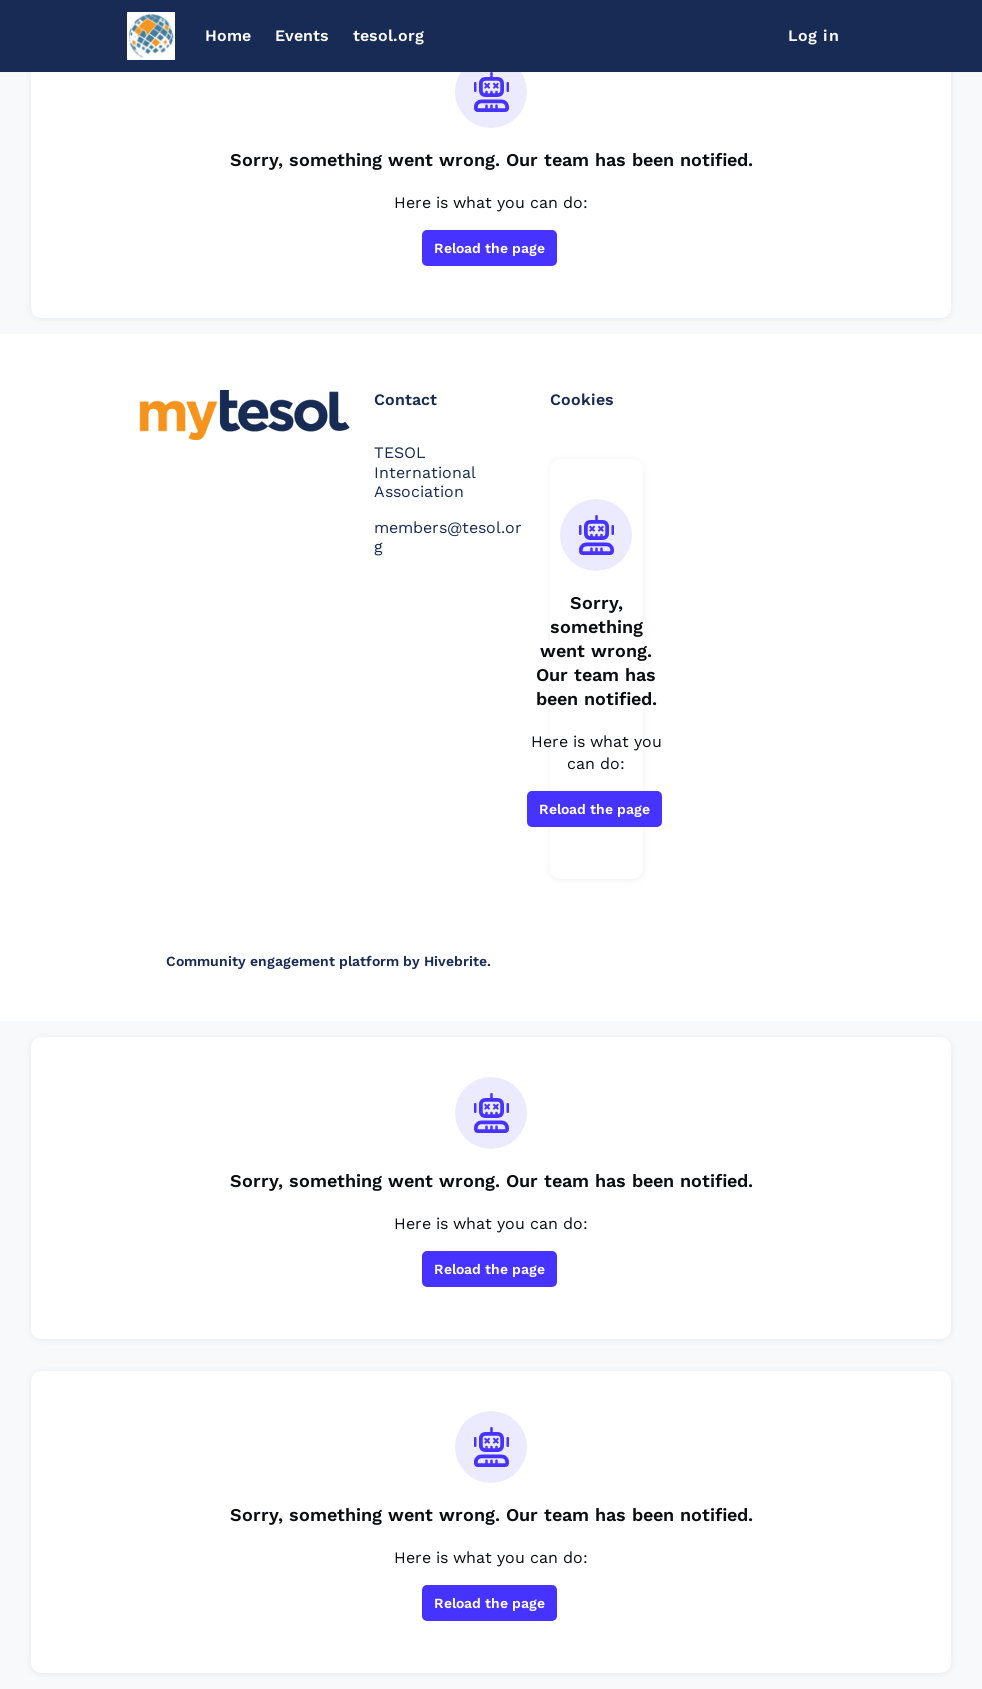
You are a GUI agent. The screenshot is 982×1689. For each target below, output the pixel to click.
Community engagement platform (282, 961)
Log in (813, 35)
